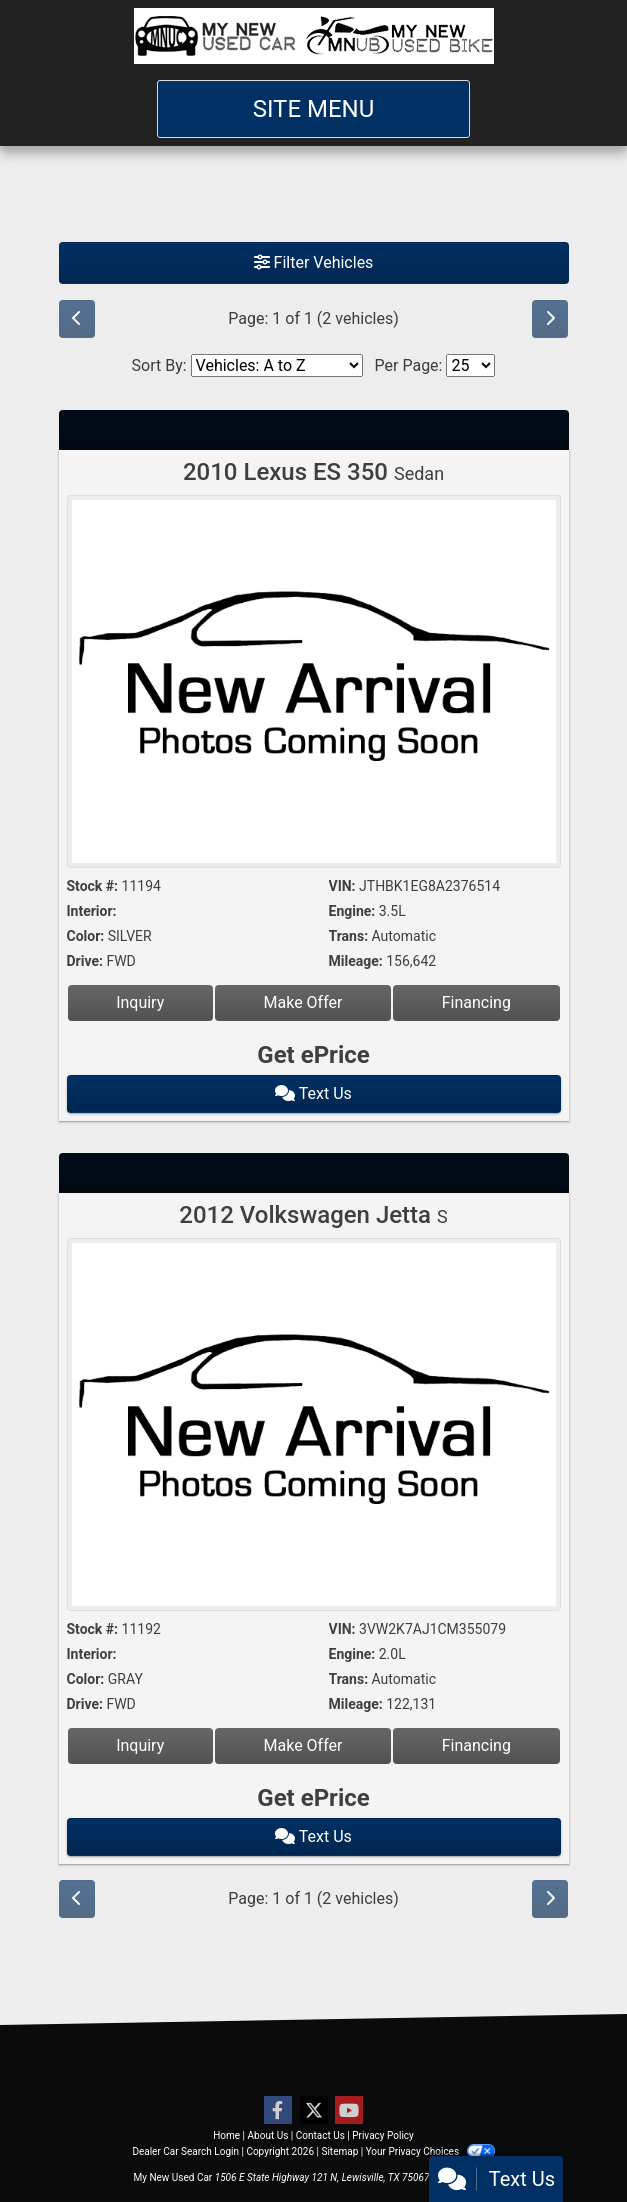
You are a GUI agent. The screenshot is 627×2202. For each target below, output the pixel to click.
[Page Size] (470, 365)
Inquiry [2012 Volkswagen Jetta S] (140, 1745)
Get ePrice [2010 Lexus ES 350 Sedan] (313, 1055)
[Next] (550, 319)
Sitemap (339, 2151)
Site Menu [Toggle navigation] (314, 109)
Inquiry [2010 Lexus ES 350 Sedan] (140, 1002)
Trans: (349, 936)
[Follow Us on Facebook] (278, 2111)
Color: (86, 936)
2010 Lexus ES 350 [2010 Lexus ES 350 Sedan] (313, 472)
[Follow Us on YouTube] (349, 2111)
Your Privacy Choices (430, 2151)
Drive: (85, 961)
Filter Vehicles (314, 262)
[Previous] (77, 319)
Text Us (313, 1093)
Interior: (92, 911)
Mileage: (356, 961)
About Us (268, 2135)
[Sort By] (277, 365)
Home (226, 2135)
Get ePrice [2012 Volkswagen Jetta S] (313, 1798)
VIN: (342, 886)
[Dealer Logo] (314, 36)
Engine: (352, 911)
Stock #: (93, 886)
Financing (476, 1002)
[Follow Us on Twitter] (314, 2111)
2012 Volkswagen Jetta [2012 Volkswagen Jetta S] (313, 1215)
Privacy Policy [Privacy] (383, 2135)
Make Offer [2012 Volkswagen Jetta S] (303, 1745)
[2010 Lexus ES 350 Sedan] (314, 684)
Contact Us (320, 2135)
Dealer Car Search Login (185, 2151)
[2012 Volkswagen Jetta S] (314, 1426)
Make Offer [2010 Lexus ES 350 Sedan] (303, 1002)
